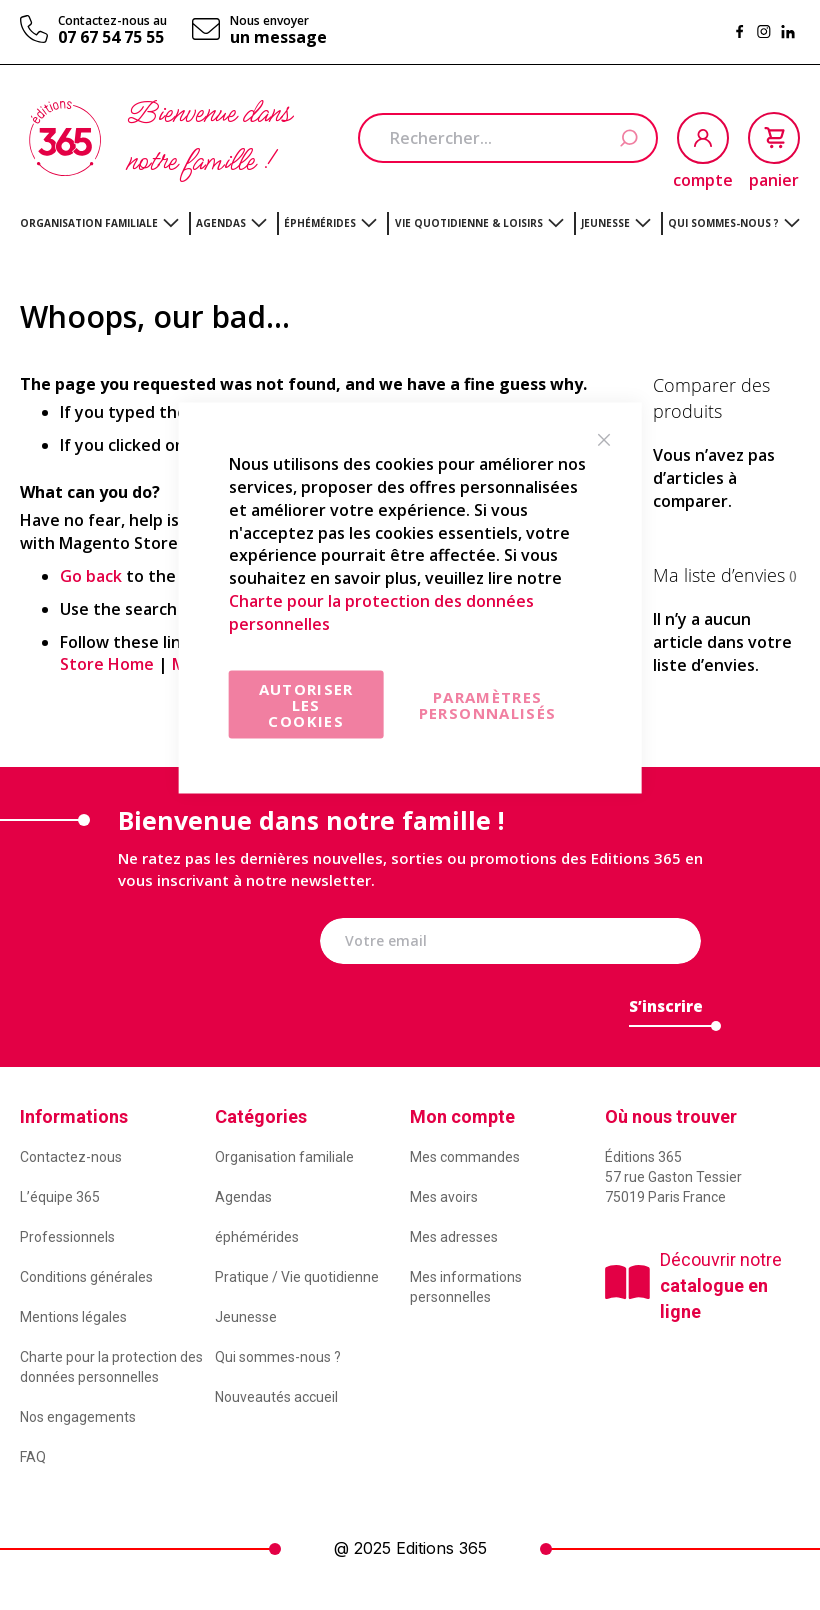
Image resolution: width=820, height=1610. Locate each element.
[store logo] (65, 138)
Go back (91, 576)
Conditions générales (86, 1277)
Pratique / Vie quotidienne (297, 1277)
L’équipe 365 (60, 1197)
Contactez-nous (71, 1157)
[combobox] (508, 138)
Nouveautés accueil (276, 1397)
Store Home (107, 664)
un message (278, 37)
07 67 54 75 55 (111, 37)
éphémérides (257, 1237)
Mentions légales (73, 1317)
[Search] (628, 138)
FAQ (33, 1457)
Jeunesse (246, 1317)
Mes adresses (454, 1237)
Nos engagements (78, 1417)
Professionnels (67, 1237)
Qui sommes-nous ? (278, 1357)
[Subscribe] (666, 1011)
